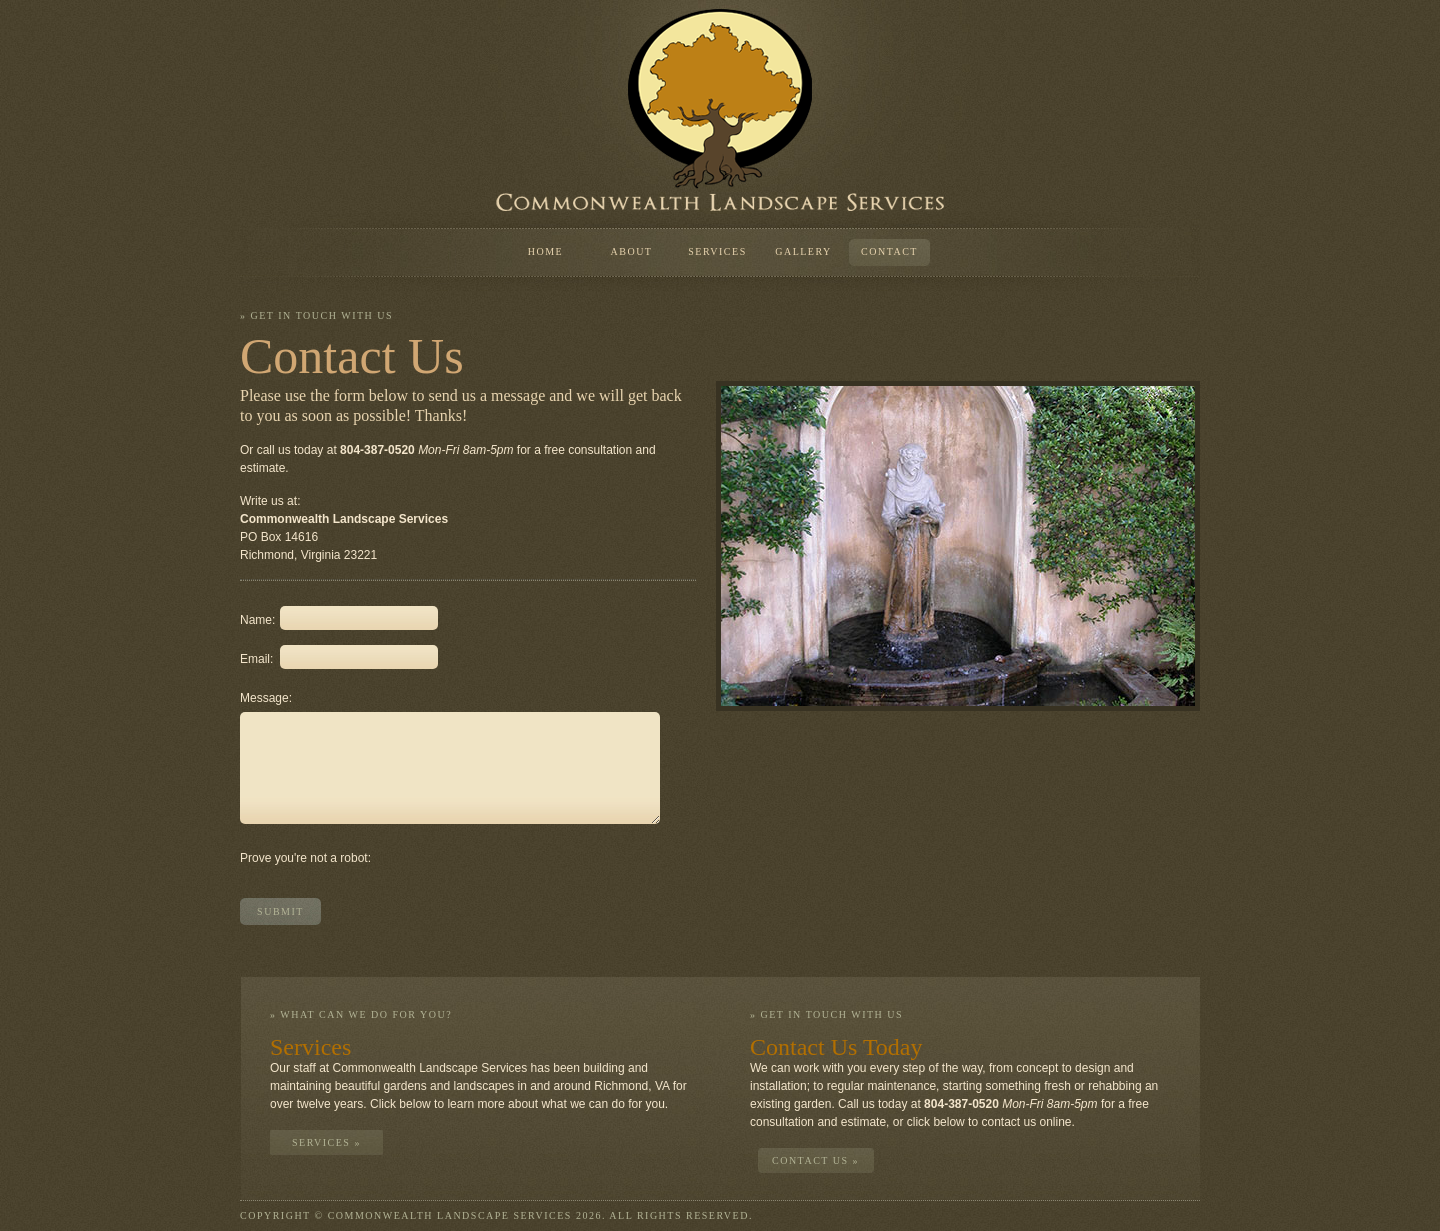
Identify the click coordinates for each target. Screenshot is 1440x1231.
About (632, 251)
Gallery (803, 251)
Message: (260, 698)
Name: (257, 620)
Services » (326, 1142)
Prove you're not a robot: (305, 858)
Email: (256, 659)
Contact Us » (815, 1160)
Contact (889, 251)
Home (545, 251)
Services (717, 251)
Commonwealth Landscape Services (720, 110)
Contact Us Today (836, 1047)
